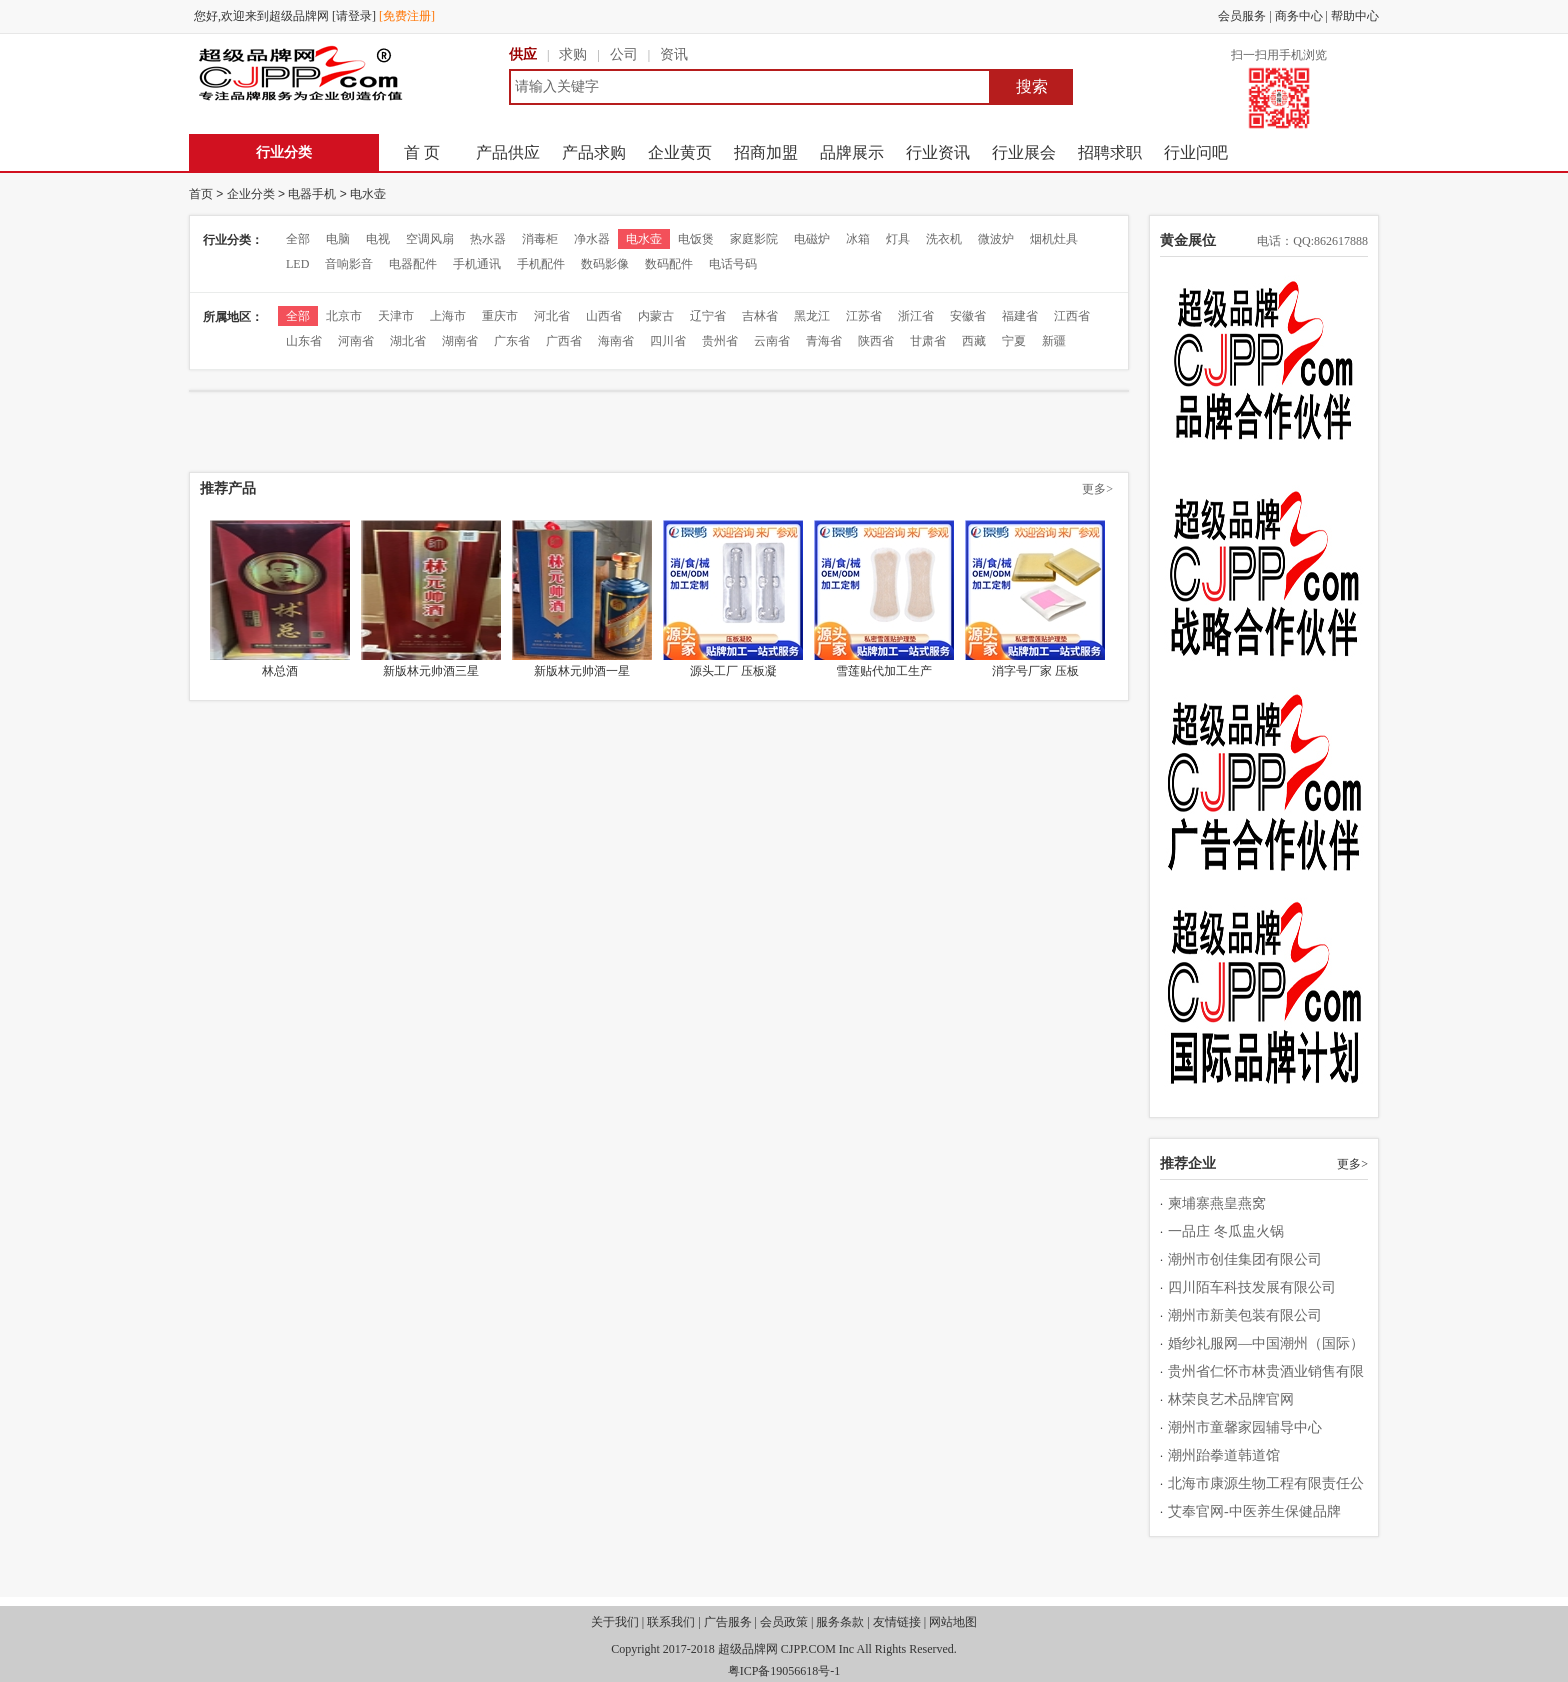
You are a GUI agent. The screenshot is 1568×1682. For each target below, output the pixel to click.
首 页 (422, 152)
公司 (624, 54)
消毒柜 (540, 239)
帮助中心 (1355, 16)
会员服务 (1242, 16)
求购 (573, 54)
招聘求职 (1110, 152)
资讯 (674, 54)
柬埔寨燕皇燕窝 (1217, 1203)
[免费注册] (407, 16)
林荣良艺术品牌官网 (1231, 1399)
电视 (378, 239)
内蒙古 (656, 316)
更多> (1097, 489)
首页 (201, 194)
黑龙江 (812, 316)
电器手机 (312, 194)
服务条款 (840, 1622)
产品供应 (508, 152)
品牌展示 (852, 152)
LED (297, 264)
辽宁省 (708, 316)
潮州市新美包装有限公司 (1245, 1315)
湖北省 (408, 341)
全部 (298, 239)
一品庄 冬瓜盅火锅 (1226, 1231)
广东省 (512, 341)
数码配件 (669, 264)
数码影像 (605, 264)
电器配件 (413, 264)
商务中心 (1299, 16)
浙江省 (916, 316)
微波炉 (996, 239)
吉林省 (760, 316)
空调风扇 (430, 239)
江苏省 (864, 316)
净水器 (592, 239)
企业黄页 (680, 152)
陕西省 (876, 341)
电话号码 (733, 264)
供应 (523, 54)
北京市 (344, 316)
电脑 (338, 239)
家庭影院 (754, 239)
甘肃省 (928, 341)
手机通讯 (477, 264)
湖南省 (460, 341)
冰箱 (858, 239)
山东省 (304, 341)
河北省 (552, 316)
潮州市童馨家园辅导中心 (1245, 1427)
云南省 (772, 341)
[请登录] (354, 16)
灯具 (898, 239)
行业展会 (1024, 152)
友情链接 (897, 1622)
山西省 (604, 316)
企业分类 (251, 194)
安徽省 (968, 316)
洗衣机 (944, 239)
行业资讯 (938, 152)
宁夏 (1014, 341)
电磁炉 (812, 239)
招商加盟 (766, 152)
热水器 (488, 239)
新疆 (1054, 341)
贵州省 (720, 341)
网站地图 (953, 1622)
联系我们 (671, 1622)
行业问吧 (1196, 152)
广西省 (564, 341)
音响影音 (349, 264)
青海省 (824, 341)
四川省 (668, 341)
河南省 (356, 341)
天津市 (396, 316)
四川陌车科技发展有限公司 (1252, 1287)
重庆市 (500, 316)
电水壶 (368, 194)
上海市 (448, 316)
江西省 (1072, 316)
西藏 (974, 341)
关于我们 (615, 1622)
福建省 (1020, 316)
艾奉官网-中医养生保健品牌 (1254, 1511)
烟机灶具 (1054, 239)
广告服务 (728, 1622)
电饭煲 (696, 239)
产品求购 (594, 152)
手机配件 (541, 264)
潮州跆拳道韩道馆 (1224, 1455)
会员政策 (784, 1622)
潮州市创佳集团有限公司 (1245, 1259)
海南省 (616, 341)
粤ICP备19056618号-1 (784, 1671)
